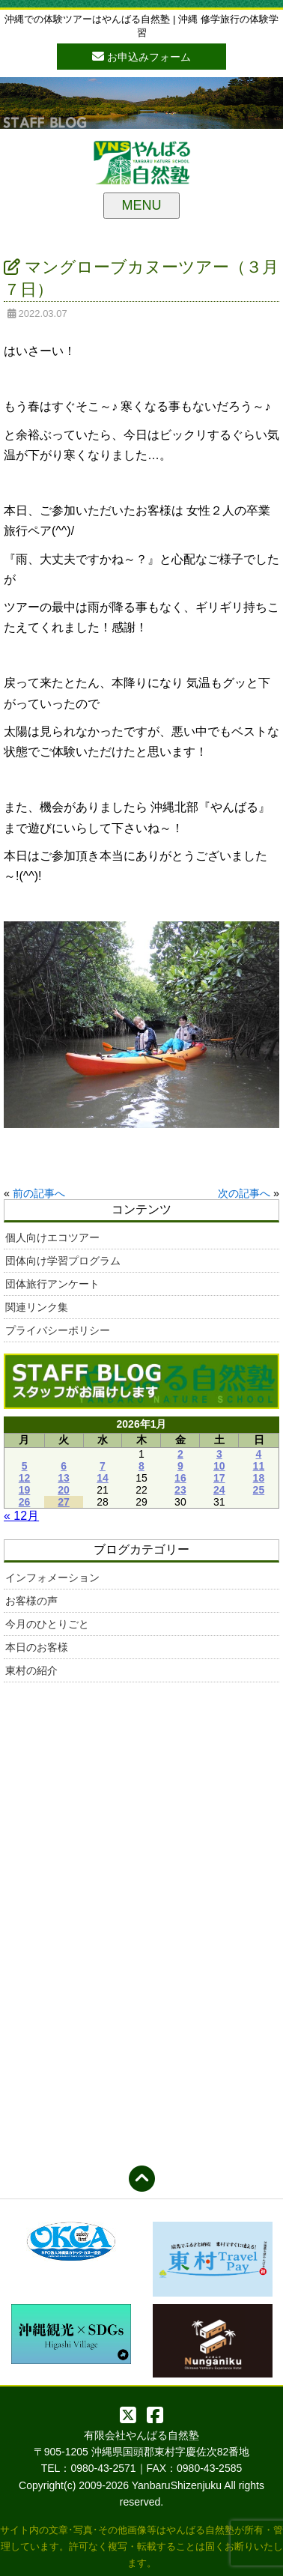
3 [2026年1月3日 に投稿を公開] (219, 1454)
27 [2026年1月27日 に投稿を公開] (64, 1502)
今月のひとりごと (47, 1624)
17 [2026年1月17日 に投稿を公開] (219, 1478)
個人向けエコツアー (52, 1237)
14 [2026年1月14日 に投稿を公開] (103, 1478)
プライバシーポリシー (57, 1330)
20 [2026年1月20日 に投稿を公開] (64, 1490)
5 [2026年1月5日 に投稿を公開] (25, 1466)
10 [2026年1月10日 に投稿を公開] (219, 1466)
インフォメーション (52, 1578)
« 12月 (21, 1515)
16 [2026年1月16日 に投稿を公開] (180, 1478)
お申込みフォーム (141, 56)
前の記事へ (39, 1193)
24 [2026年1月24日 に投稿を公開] (219, 1490)
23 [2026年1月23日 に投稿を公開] (180, 1490)
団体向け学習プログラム (63, 1261)
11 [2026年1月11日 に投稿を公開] (259, 1466)
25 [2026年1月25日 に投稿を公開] (259, 1490)
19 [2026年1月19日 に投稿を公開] (25, 1490)
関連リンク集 (36, 1307)
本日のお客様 (36, 1647)
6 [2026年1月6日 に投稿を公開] (64, 1466)
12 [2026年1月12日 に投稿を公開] (25, 1478)
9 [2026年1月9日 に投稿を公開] (180, 1466)
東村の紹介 (31, 1670)
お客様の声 (31, 1601)
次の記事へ (244, 1193)
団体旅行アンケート (52, 1284)
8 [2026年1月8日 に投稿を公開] (141, 1466)
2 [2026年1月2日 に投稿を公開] (180, 1454)
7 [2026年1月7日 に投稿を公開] (103, 1466)
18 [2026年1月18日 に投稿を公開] (259, 1478)
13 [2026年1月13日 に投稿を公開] (64, 1478)
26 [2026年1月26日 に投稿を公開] (25, 1502)
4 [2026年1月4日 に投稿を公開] (259, 1454)
